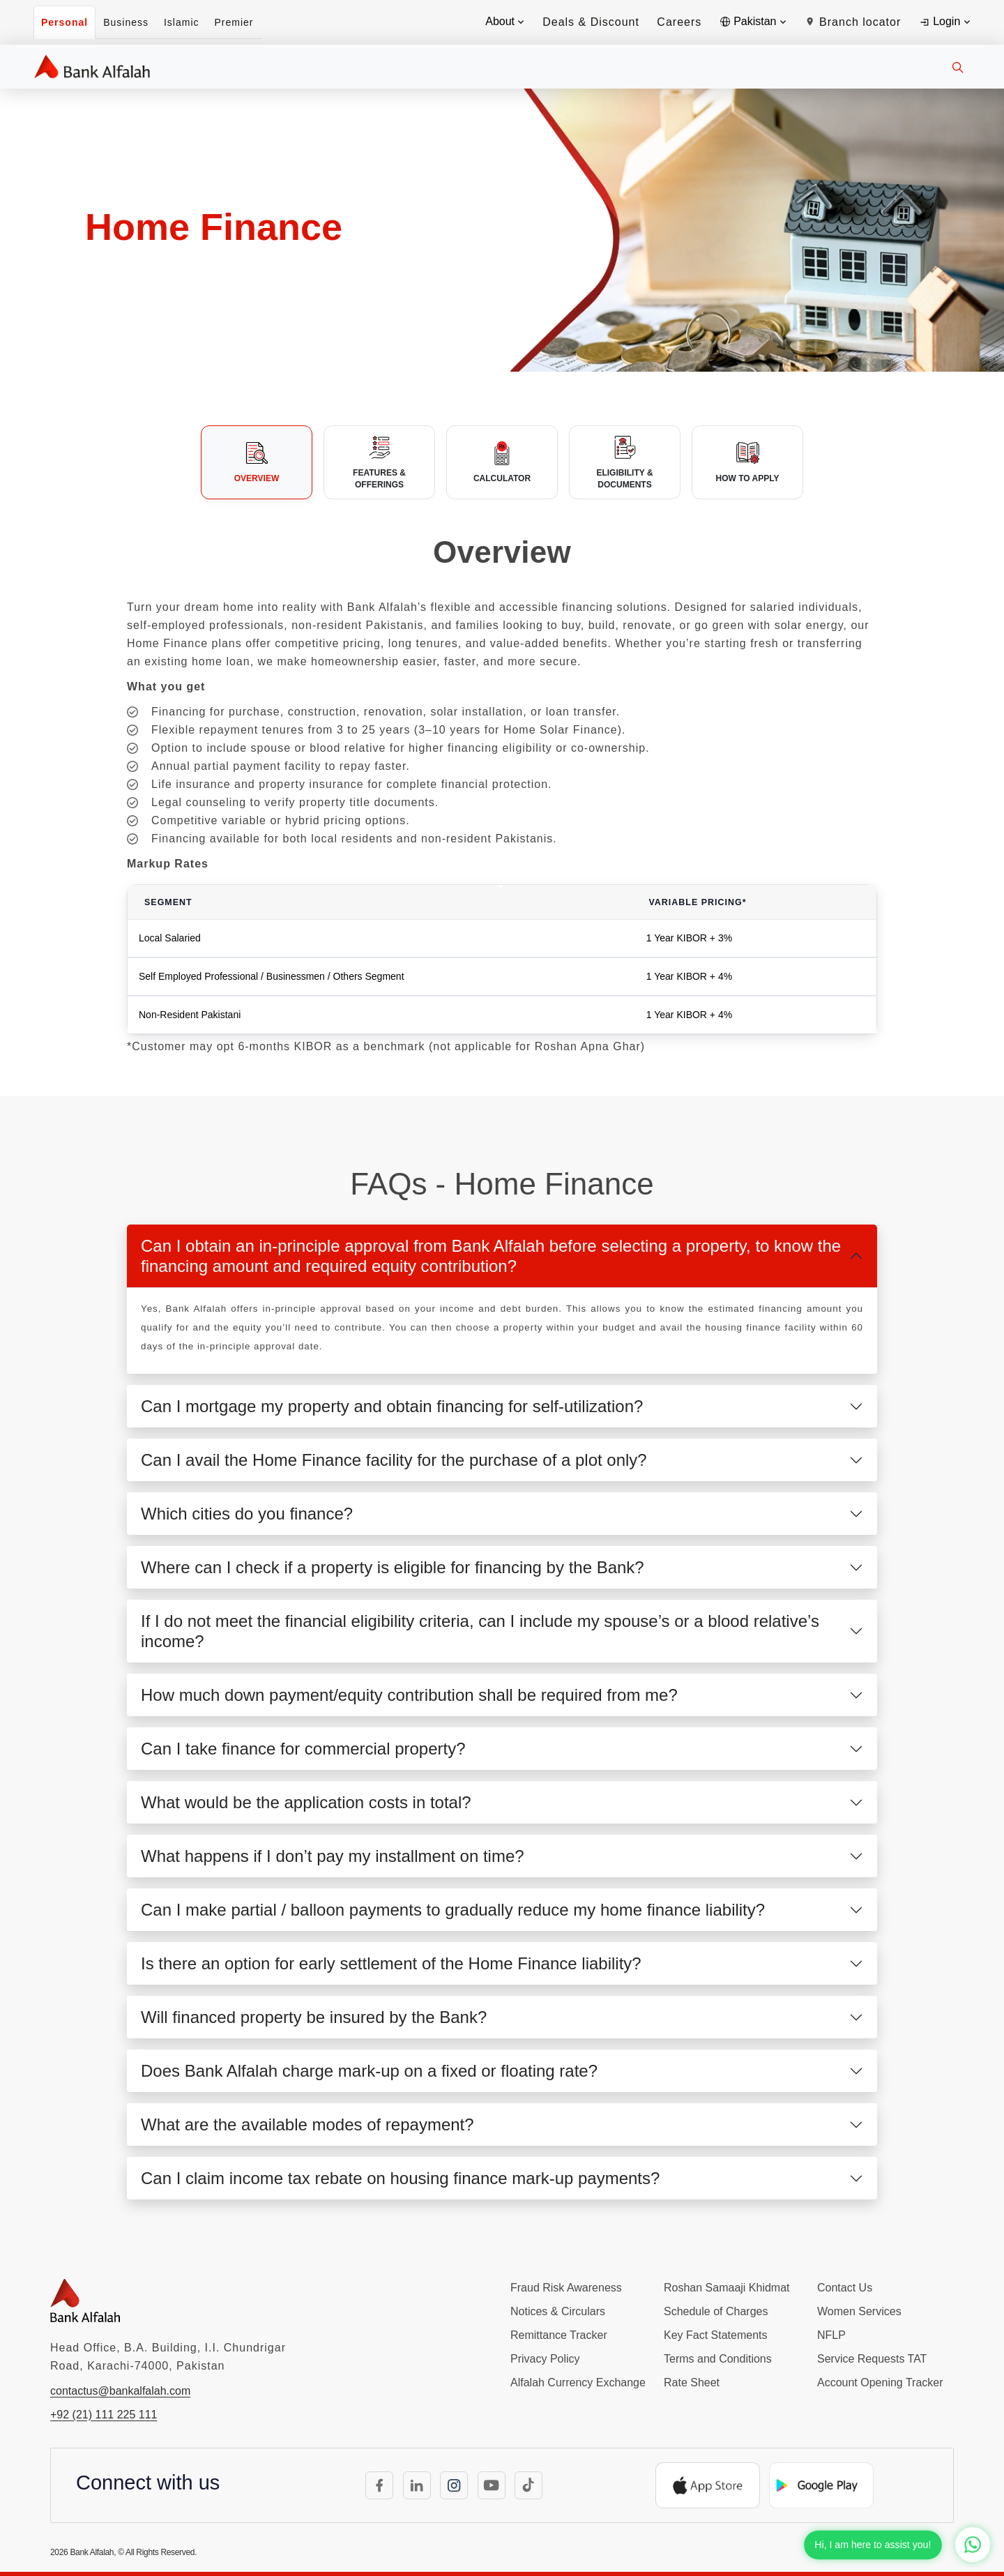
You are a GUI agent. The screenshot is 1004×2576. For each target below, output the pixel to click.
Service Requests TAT (872, 2359)
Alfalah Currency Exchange (578, 2382)
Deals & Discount (590, 22)
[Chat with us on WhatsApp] (973, 2545)
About (504, 21)
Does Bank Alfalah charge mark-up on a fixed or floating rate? (369, 2070)
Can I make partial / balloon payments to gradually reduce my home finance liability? (453, 1909)
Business (126, 22)
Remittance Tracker (558, 2335)
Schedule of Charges (716, 2311)
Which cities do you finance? (247, 1513)
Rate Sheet (692, 2382)
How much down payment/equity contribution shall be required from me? (409, 1694)
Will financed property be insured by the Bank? (314, 2017)
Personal (64, 22)
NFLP (831, 2335)
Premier (234, 22)
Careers (679, 22)
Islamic (181, 22)
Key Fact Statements (716, 2335)
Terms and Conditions (718, 2359)
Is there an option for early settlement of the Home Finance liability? (391, 1963)
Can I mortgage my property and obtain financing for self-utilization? (392, 1406)
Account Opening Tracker (880, 2382)
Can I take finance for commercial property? (303, 1748)
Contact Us (844, 2288)
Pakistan (753, 21)
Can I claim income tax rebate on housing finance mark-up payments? (400, 2178)
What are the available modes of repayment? (307, 2124)
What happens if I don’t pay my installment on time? (332, 1856)
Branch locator (853, 22)
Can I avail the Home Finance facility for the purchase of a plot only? (394, 1459)
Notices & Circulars (557, 2311)
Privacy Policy (545, 2359)
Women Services (859, 2311)
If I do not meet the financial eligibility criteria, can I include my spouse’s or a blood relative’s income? (480, 1631)
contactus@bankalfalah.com (120, 2391)
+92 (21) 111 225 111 (103, 2414)
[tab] (256, 462)
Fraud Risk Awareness (566, 2288)
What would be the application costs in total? (306, 1802)
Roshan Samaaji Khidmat (727, 2288)
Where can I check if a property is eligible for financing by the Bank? (392, 1567)
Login (944, 21)
